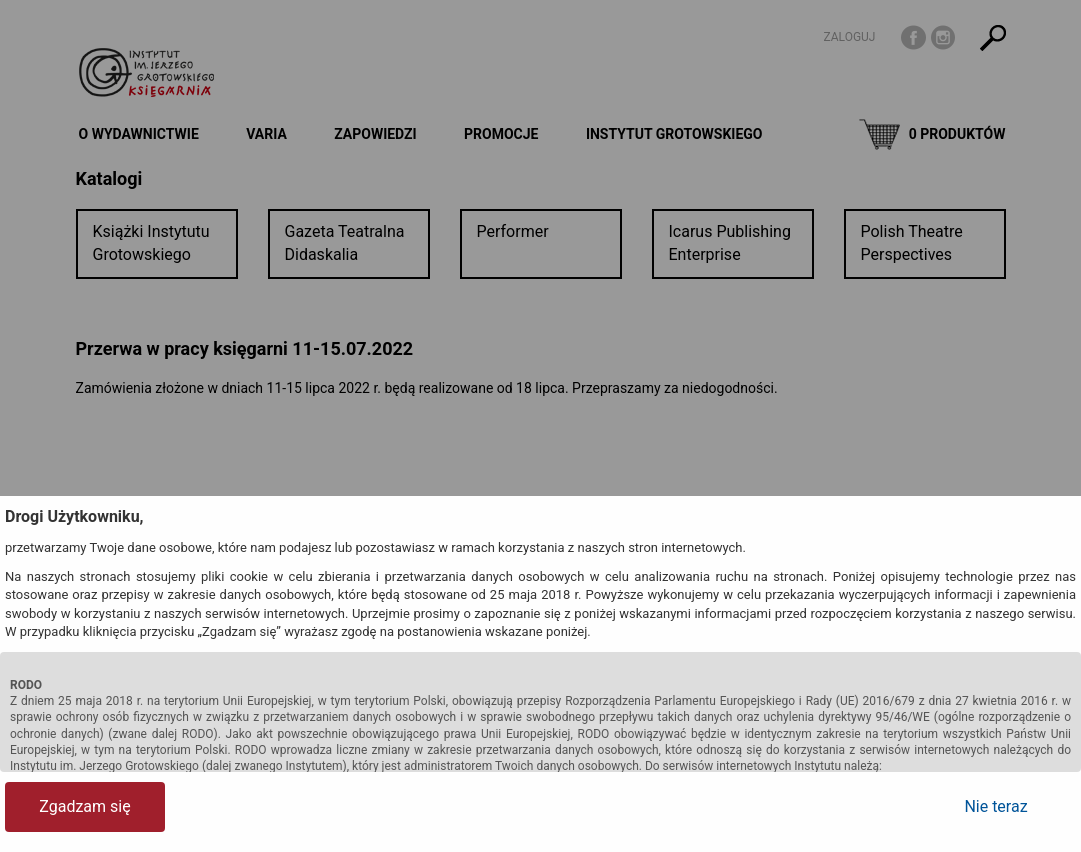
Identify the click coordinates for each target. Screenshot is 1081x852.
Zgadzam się (84, 806)
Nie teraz (995, 806)
